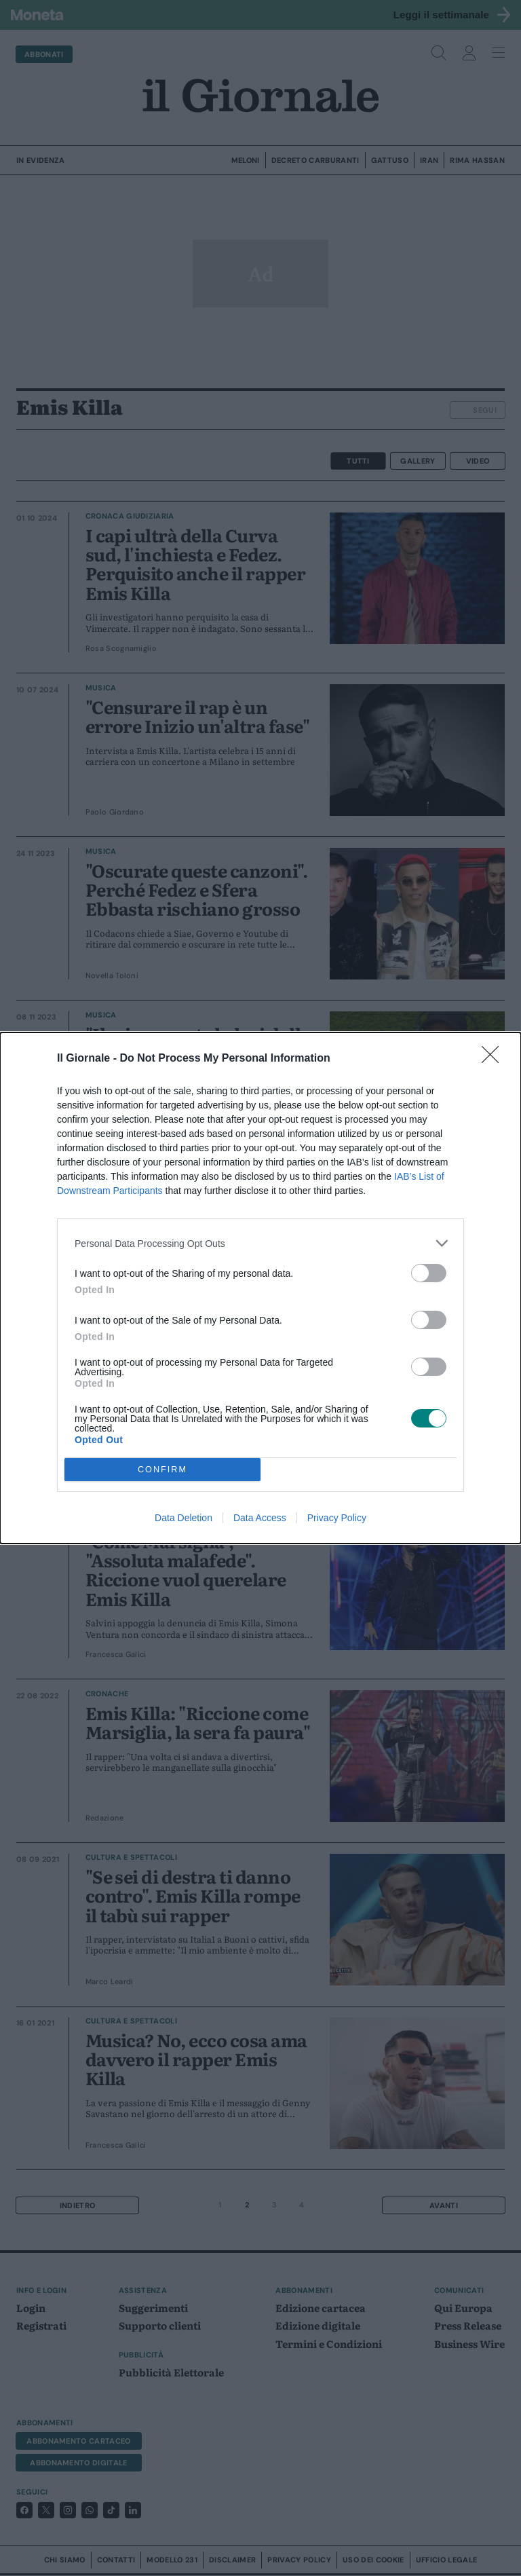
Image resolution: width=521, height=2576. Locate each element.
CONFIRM (162, 1470)
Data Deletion (183, 1517)
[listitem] (260, 1243)
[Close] (494, 1059)
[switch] (428, 1273)
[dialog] (260, 1288)
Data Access (259, 1517)
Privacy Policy (336, 1517)
